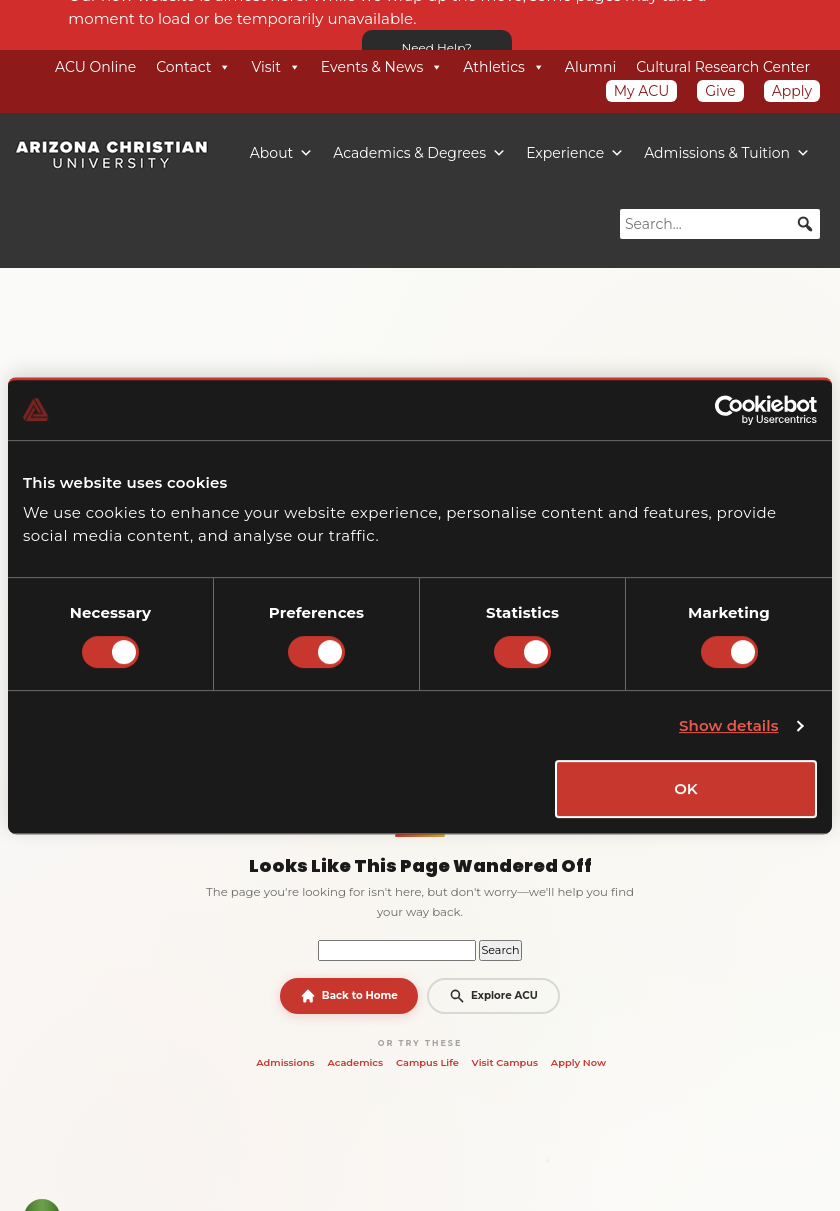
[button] (805, 224)
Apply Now (578, 1062)
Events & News (382, 67)
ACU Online (95, 67)
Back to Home (349, 996)
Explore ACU (493, 996)
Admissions (285, 1062)
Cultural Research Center (723, 67)
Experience (575, 153)
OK (686, 788)
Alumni (590, 67)
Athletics (504, 67)
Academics (355, 1062)
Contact (193, 67)
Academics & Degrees (419, 153)
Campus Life (427, 1062)
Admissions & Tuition (727, 153)
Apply (792, 91)
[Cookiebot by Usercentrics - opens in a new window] (729, 410)
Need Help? (437, 47)
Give (720, 91)
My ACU (642, 91)
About (281, 153)
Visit (275, 67)
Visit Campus (505, 1062)
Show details (729, 725)
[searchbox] (720, 224)
